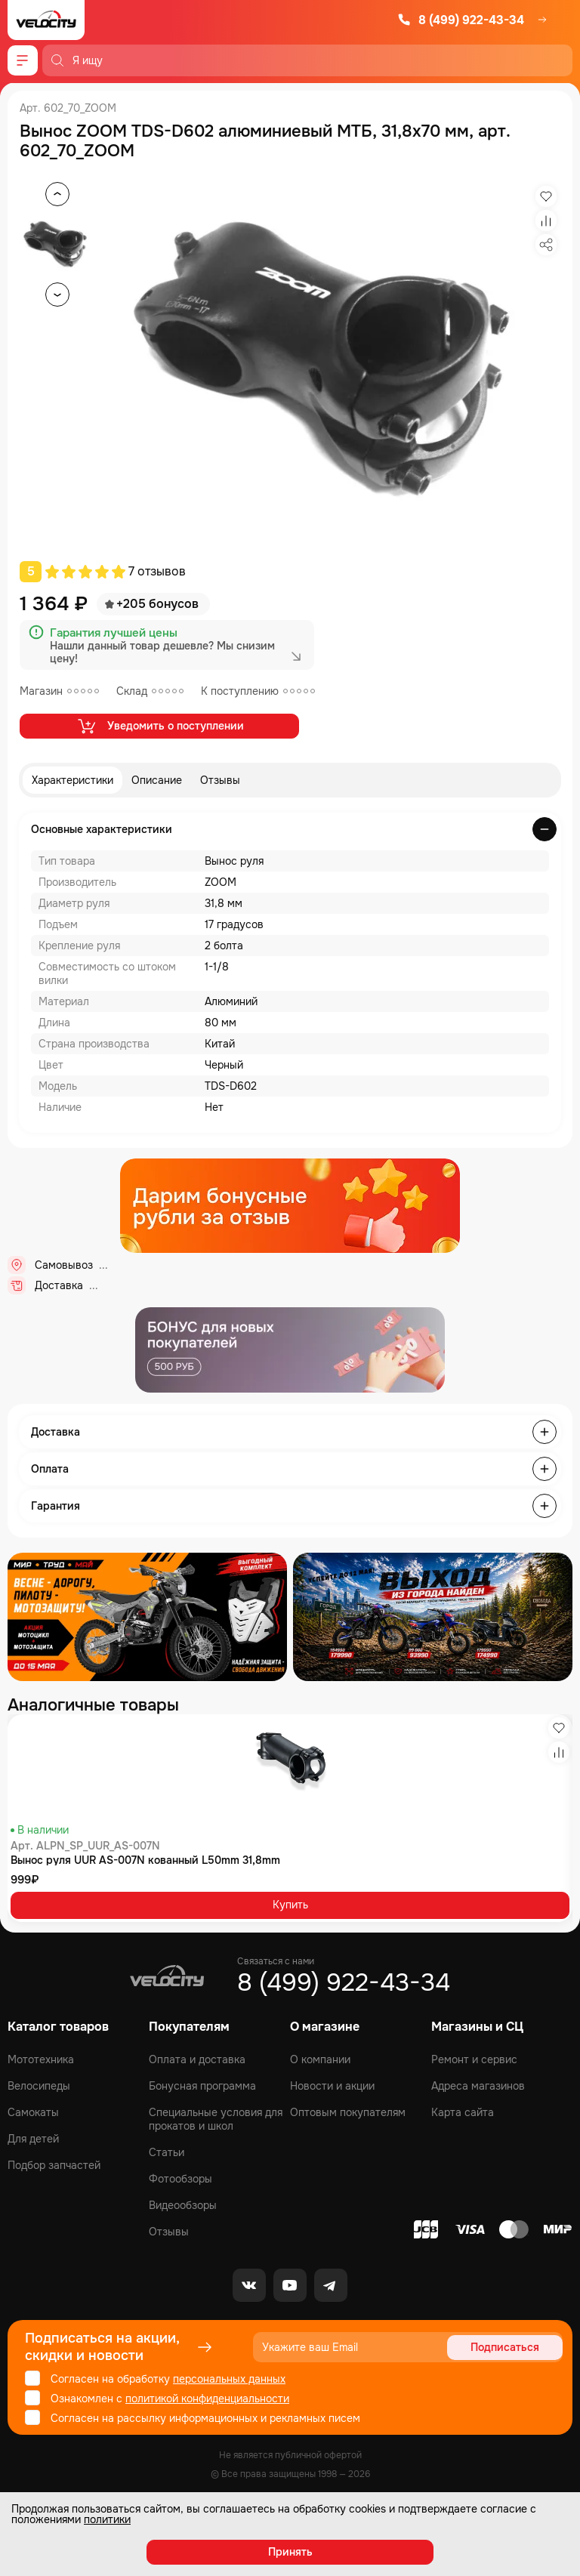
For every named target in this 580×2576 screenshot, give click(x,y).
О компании (320, 2059)
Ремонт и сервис (474, 2059)
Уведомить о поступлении (160, 726)
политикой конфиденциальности (207, 2398)
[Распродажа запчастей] (147, 1617)
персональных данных (229, 2379)
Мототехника (41, 2059)
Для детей (33, 2139)
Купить (290, 1904)
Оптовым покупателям (348, 2112)
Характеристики (72, 780)
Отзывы (220, 780)
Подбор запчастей (54, 2165)
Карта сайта (462, 2112)
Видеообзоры (183, 2205)
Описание (156, 780)
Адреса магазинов (478, 2086)
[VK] (249, 2285)
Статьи (166, 2152)
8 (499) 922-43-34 (460, 20)
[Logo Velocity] (46, 20)
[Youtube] (290, 2285)
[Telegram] (330, 2285)
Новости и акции (332, 2086)
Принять (290, 2552)
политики (107, 2519)
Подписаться (504, 2347)
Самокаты (33, 2112)
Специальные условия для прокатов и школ (215, 2119)
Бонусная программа (202, 2086)
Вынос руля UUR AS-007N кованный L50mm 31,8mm (145, 1860)
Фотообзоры (180, 2179)
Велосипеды (39, 2086)
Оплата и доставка (197, 2059)
